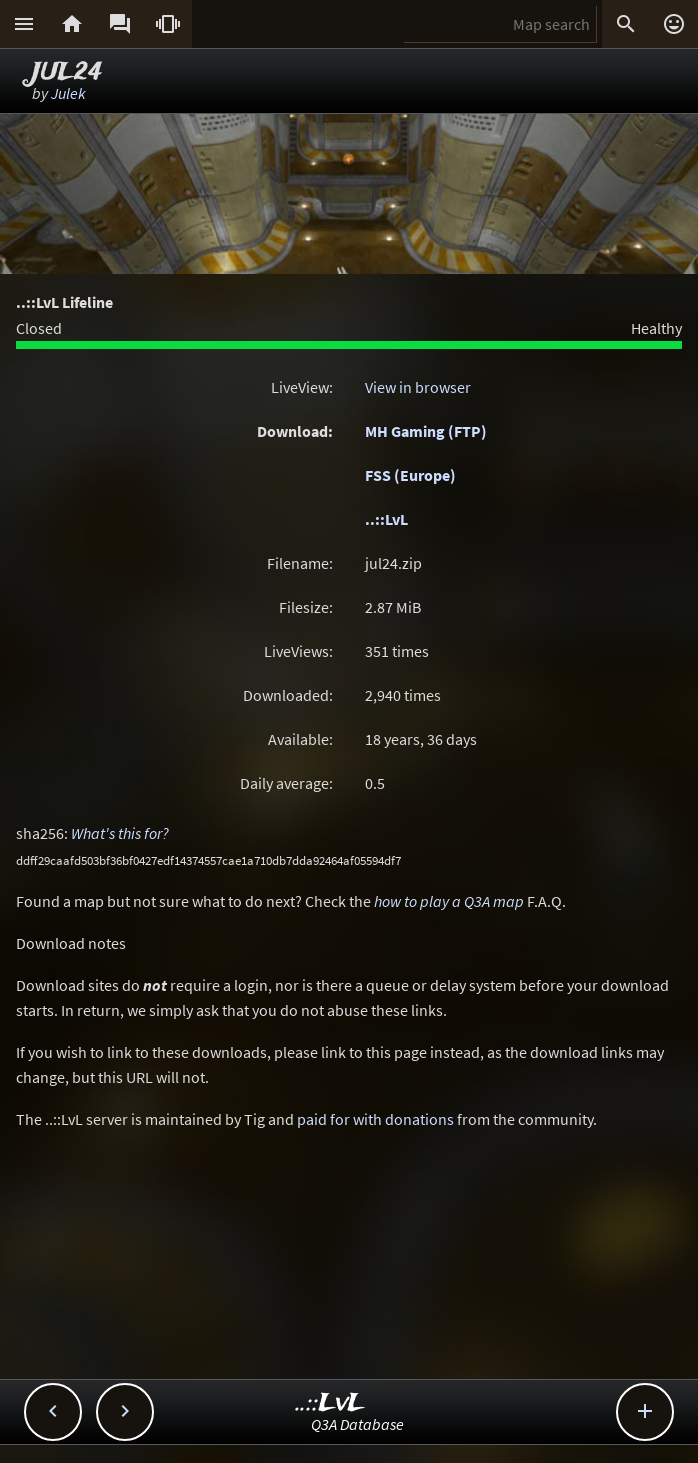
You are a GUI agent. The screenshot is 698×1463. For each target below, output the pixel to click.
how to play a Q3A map (449, 901)
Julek (68, 93)
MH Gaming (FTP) (426, 431)
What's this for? (120, 833)
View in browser (418, 387)
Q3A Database (357, 1424)
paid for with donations (375, 1119)
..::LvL (386, 519)
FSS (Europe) (410, 475)
